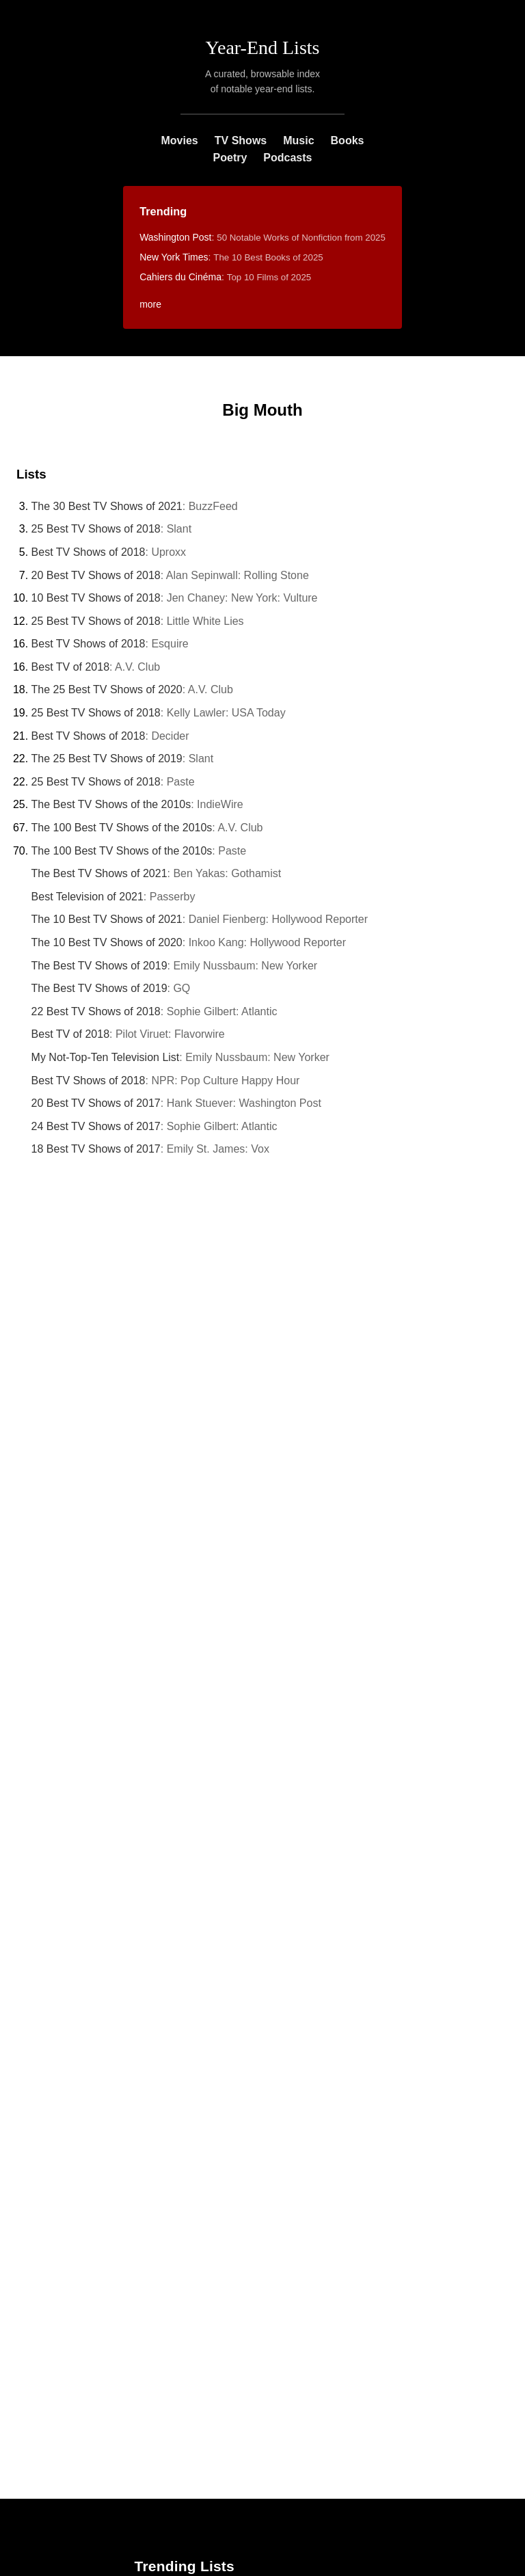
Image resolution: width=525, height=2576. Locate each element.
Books (347, 140)
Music (298, 140)
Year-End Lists (263, 47)
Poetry (230, 157)
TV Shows (241, 140)
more (150, 304)
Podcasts (287, 157)
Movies (179, 140)
